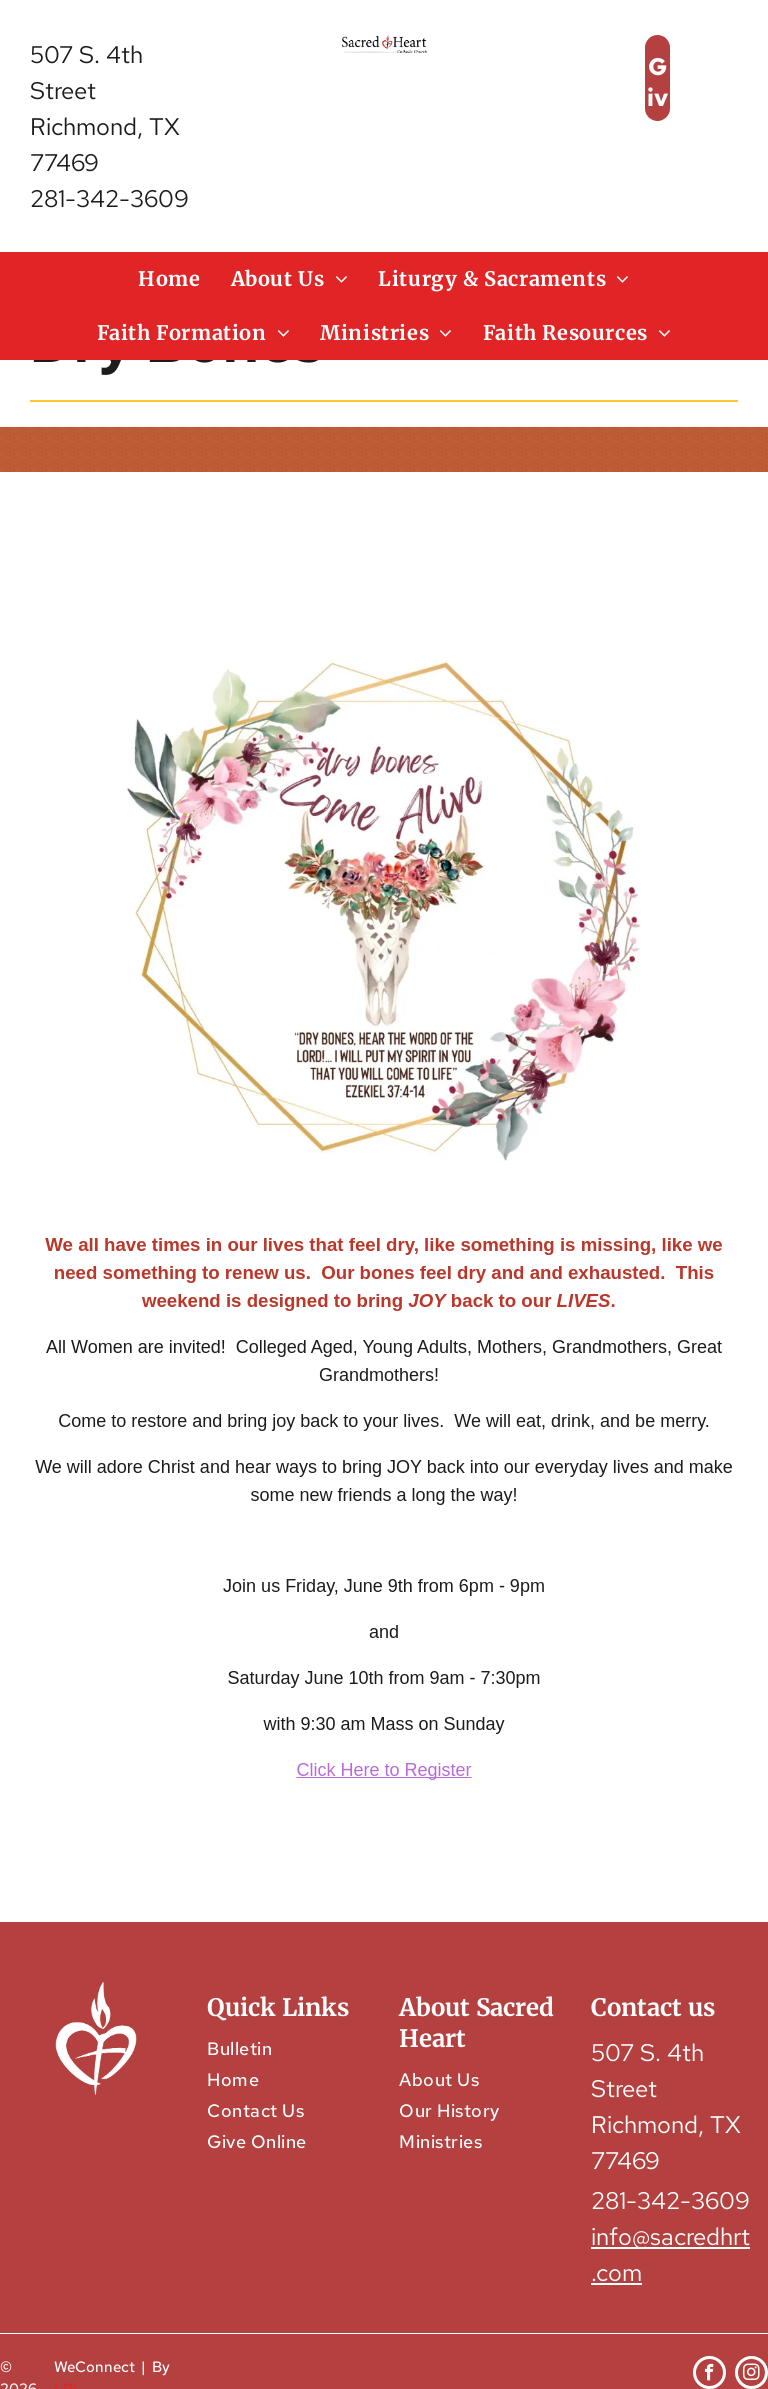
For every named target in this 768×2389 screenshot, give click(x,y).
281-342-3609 (109, 198)
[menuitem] (169, 279)
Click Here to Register (383, 1770)
